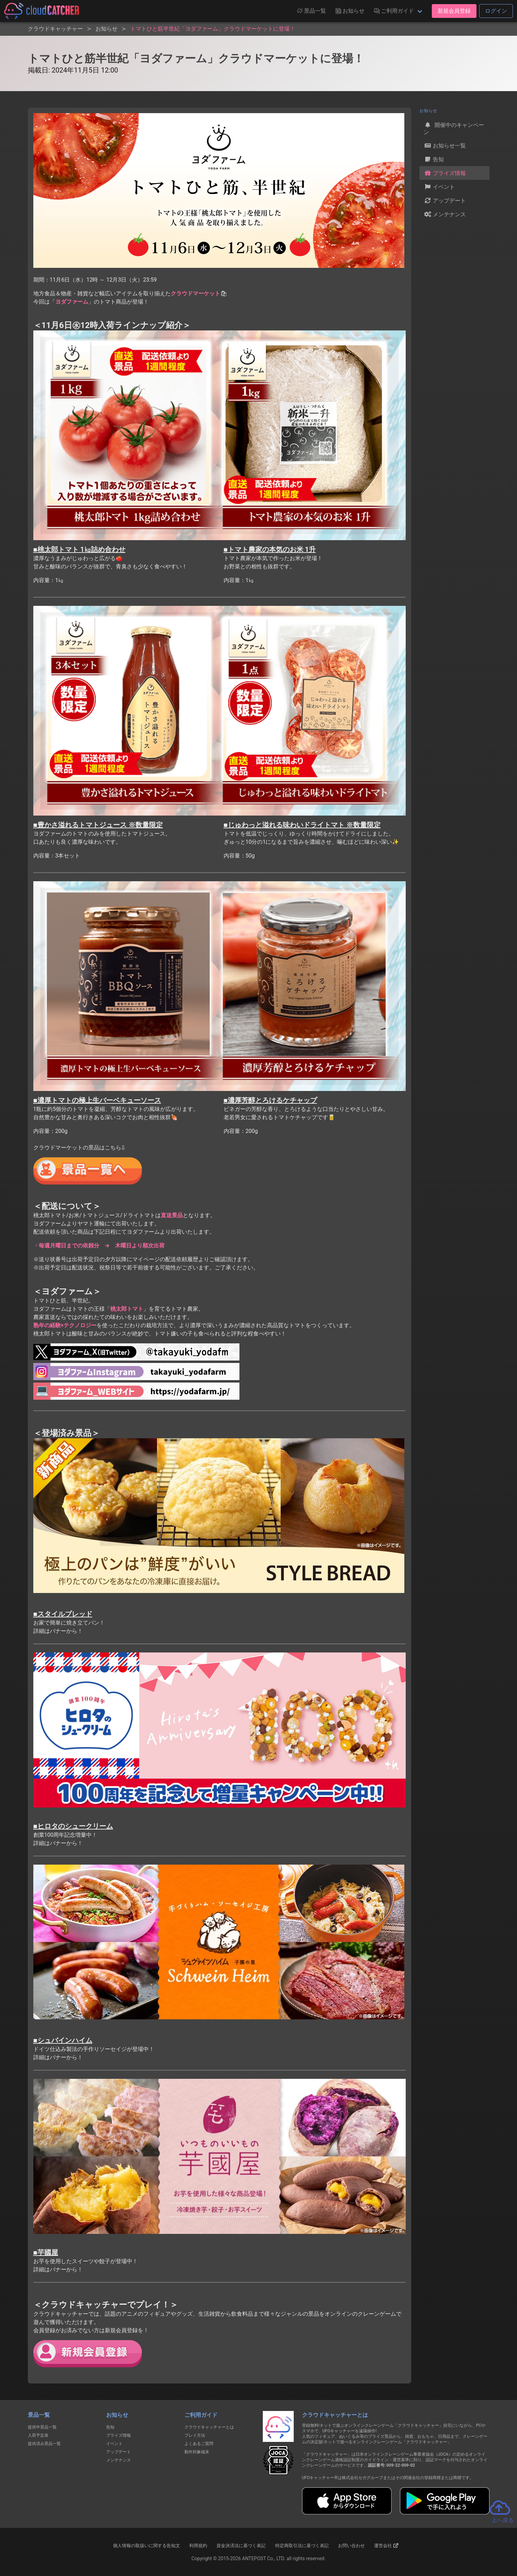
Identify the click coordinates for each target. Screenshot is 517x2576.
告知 (434, 159)
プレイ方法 (194, 2435)
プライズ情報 (445, 173)
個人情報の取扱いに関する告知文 (146, 2545)
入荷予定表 (38, 2435)
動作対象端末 (196, 2451)
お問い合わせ (351, 2545)
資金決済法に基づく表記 (241, 2545)
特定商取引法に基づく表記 (302, 2545)
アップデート (445, 200)
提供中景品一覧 (42, 2427)
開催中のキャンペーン (454, 128)
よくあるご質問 (198, 2443)
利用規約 (198, 2545)
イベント (439, 187)
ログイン (496, 11)
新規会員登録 (454, 11)
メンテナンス (445, 214)
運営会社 (386, 2545)
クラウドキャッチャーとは (209, 2427)
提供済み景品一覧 (44, 2443)
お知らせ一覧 (445, 145)
